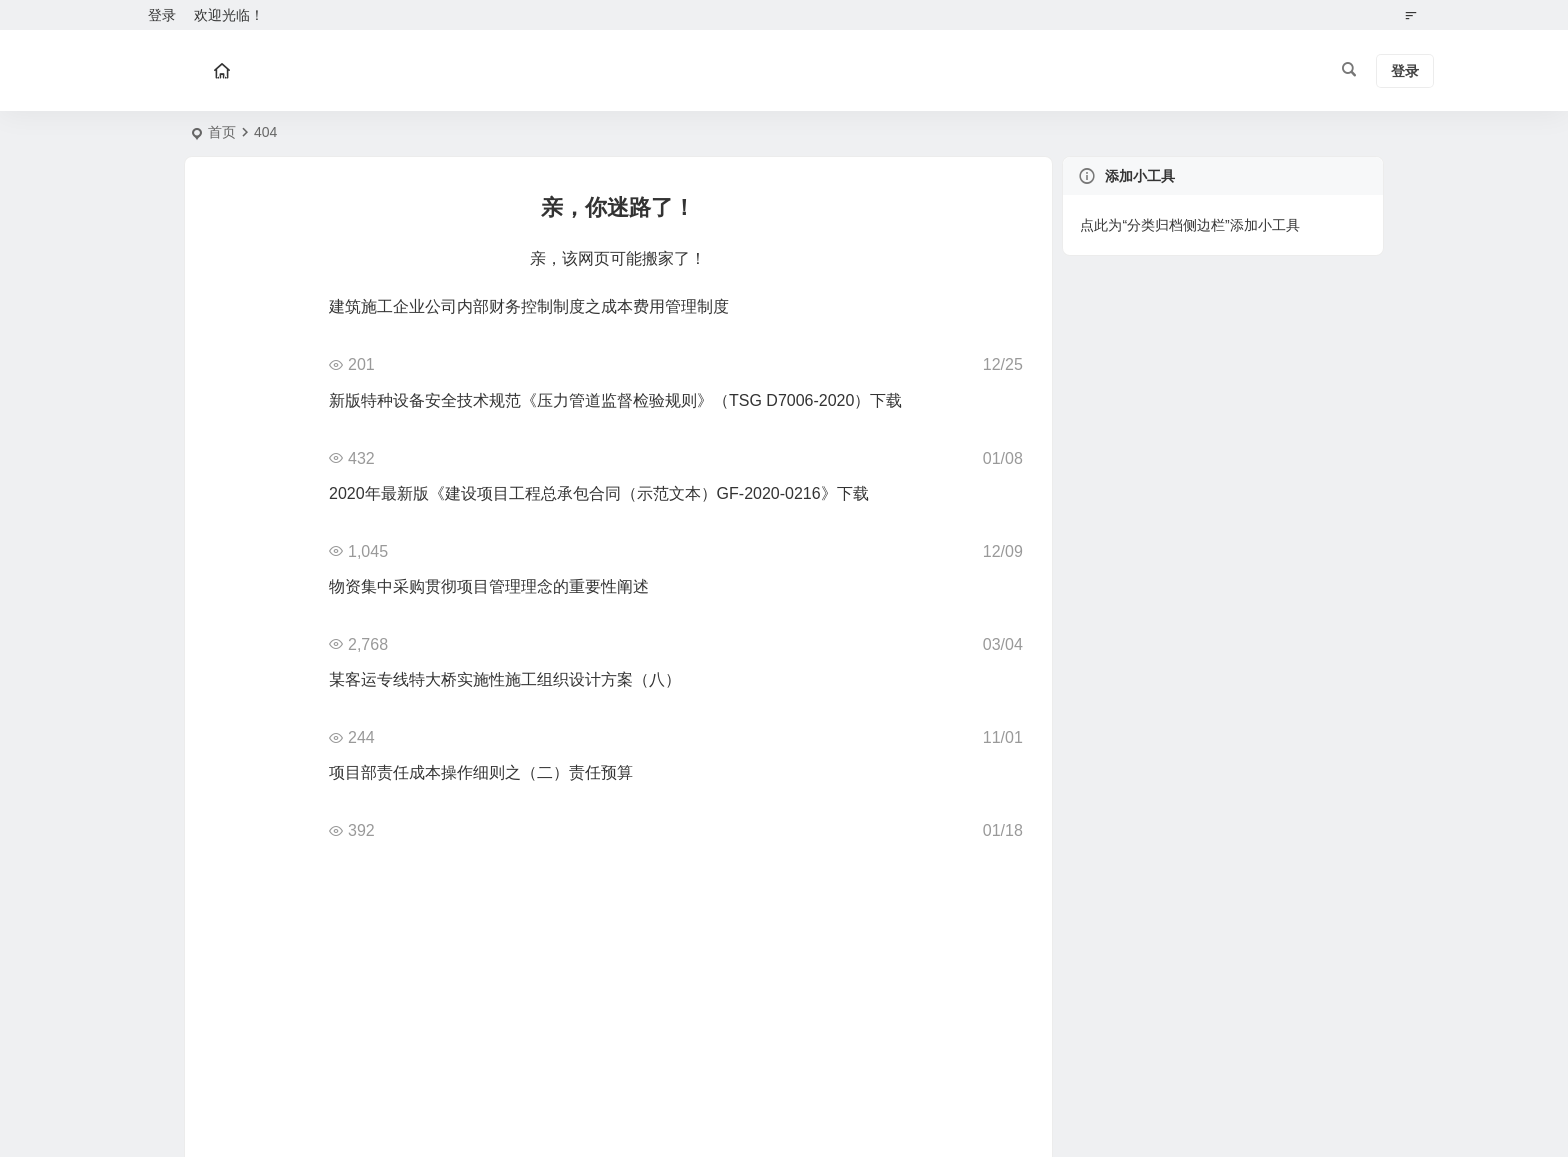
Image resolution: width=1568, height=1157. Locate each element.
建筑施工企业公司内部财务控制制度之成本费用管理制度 (529, 306)
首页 (222, 132)
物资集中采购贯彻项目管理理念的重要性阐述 (489, 586)
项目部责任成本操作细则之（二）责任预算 (481, 772)
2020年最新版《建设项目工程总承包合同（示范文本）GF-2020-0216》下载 (599, 493)
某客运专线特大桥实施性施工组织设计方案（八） (505, 679)
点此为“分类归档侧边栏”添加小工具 (1189, 225)
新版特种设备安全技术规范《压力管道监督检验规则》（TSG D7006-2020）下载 (615, 400)
